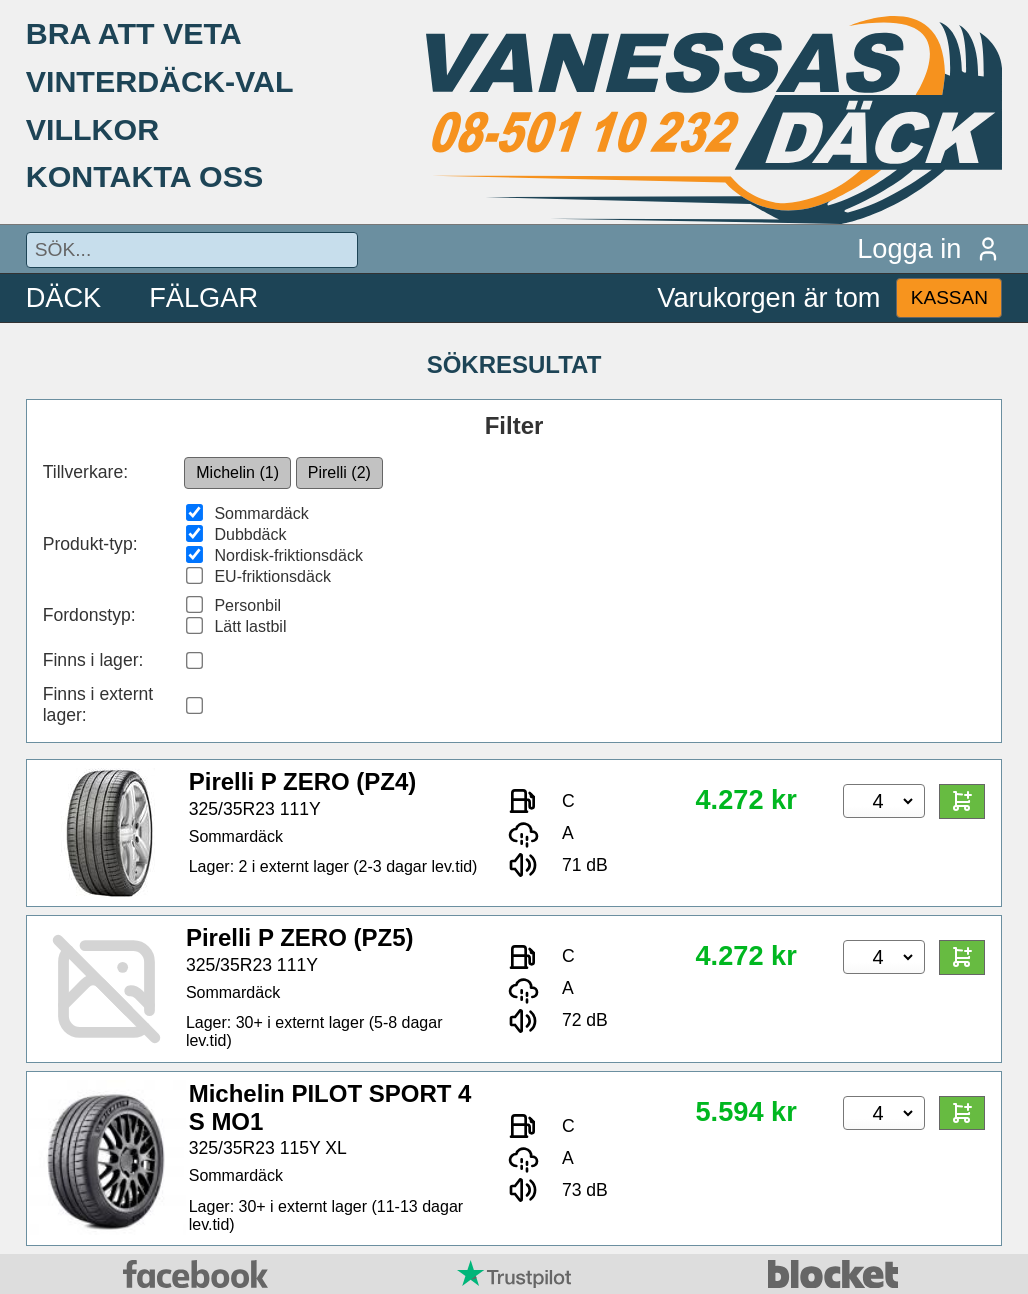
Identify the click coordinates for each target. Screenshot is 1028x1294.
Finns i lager (91, 660)
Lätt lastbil (250, 626)
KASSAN (949, 297)
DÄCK (64, 297)
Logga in (929, 248)
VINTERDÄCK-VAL (160, 81)
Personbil (247, 605)
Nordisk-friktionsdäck (288, 555)
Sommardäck (261, 513)
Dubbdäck (250, 534)
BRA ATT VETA (134, 33)
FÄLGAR (203, 297)
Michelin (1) (237, 472)
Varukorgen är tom (768, 297)
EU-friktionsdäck (272, 576)
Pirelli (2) (339, 472)
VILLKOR (92, 129)
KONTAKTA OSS (145, 176)
